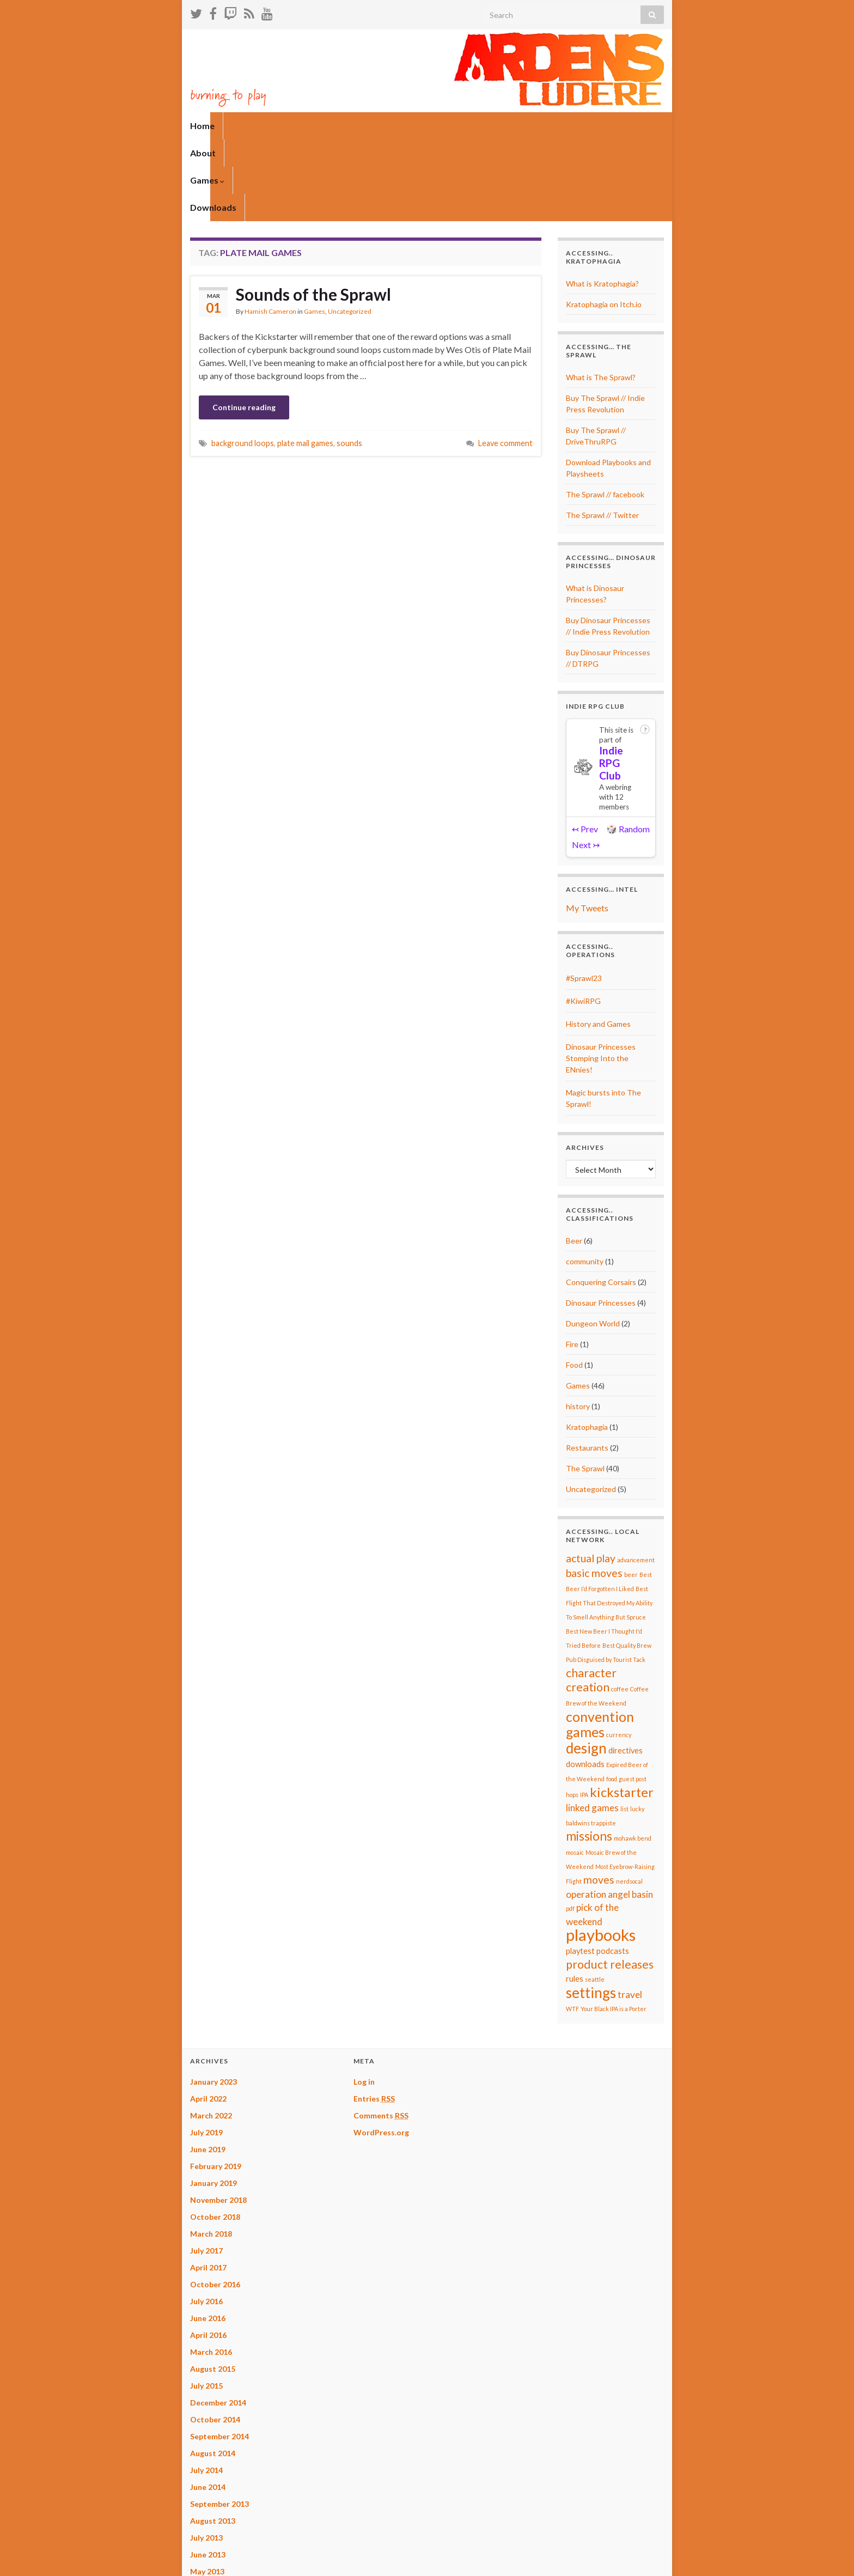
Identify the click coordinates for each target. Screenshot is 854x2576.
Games (291, 125)
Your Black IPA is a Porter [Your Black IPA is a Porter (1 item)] (613, 1927)
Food (574, 1283)
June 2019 (207, 2067)
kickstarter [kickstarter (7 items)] (622, 1710)
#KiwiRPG (583, 919)
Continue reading (244, 325)
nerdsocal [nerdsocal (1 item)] (629, 1799)
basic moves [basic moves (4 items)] (594, 1491)
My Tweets (587, 826)
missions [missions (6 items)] (589, 1754)
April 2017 (208, 2185)
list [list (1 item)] (624, 1727)
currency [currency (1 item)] (618, 1653)
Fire (572, 1262)
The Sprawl (585, 1386)
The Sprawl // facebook (605, 412)
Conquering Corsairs (601, 1200)
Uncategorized (349, 230)
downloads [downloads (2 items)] (585, 1682)
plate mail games (305, 361)
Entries (374, 2016)
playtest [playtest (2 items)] (580, 1869)
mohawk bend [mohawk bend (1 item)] (632, 1756)
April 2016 (208, 2253)
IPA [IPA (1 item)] (584, 1712)
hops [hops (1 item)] (572, 1712)
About (244, 125)
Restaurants (587, 1366)
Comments (380, 2033)
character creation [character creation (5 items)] (591, 1598)
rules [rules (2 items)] (574, 1897)
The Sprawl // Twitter (602, 433)
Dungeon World (593, 1241)
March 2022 (211, 2033)
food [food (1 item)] (611, 1697)
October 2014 (215, 2337)
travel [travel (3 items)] (630, 1913)
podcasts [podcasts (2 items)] (612, 1869)
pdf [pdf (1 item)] (570, 1826)
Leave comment (505, 361)
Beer (574, 1159)
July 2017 (206, 2168)
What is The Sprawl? (601, 295)
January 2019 (213, 2101)
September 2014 (219, 2354)
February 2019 (215, 2084)
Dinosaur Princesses (601, 1221)
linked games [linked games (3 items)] (592, 1726)
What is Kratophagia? (602, 201)
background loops (242, 361)
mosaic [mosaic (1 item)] (575, 1770)
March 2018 (211, 2152)
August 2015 (212, 2287)
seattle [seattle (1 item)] (595, 1897)
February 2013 (215, 2506)
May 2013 (207, 2489)
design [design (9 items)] (586, 1666)
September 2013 (219, 2422)
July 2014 (206, 2388)
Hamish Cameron (270, 230)
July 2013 (206, 2456)
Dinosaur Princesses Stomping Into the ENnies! (601, 976)
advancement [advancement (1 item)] (636, 1478)
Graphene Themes (265, 2563)
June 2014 (207, 2405)
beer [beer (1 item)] (631, 1492)
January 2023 (213, 2000)
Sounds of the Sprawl (313, 212)
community (584, 1179)
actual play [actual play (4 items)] (590, 1476)
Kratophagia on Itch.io (604, 222)
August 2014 (212, 2371)
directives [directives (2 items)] (625, 1668)
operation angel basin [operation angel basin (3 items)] (609, 1812)
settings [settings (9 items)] (591, 1911)
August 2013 (212, 2439)
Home (202, 125)
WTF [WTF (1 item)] (572, 1927)
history (578, 1324)
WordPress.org (381, 2050)
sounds (349, 361)
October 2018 (215, 2135)
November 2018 (218, 2118)
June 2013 (207, 2472)
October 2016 (215, 2202)
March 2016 (211, 2270)
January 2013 (213, 2523)
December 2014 (218, 2320)
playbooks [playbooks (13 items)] (601, 1852)
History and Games (598, 942)
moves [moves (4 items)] (598, 1798)
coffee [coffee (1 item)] (620, 1607)
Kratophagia (587, 1345)
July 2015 (206, 2304)
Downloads (348, 125)
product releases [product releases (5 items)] (610, 1882)
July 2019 (206, 2050)
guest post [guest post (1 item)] (632, 1697)
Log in (364, 2000)
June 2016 (207, 2236)
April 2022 (208, 2016)
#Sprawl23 (584, 896)
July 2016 (206, 2219)
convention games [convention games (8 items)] (600, 1642)
